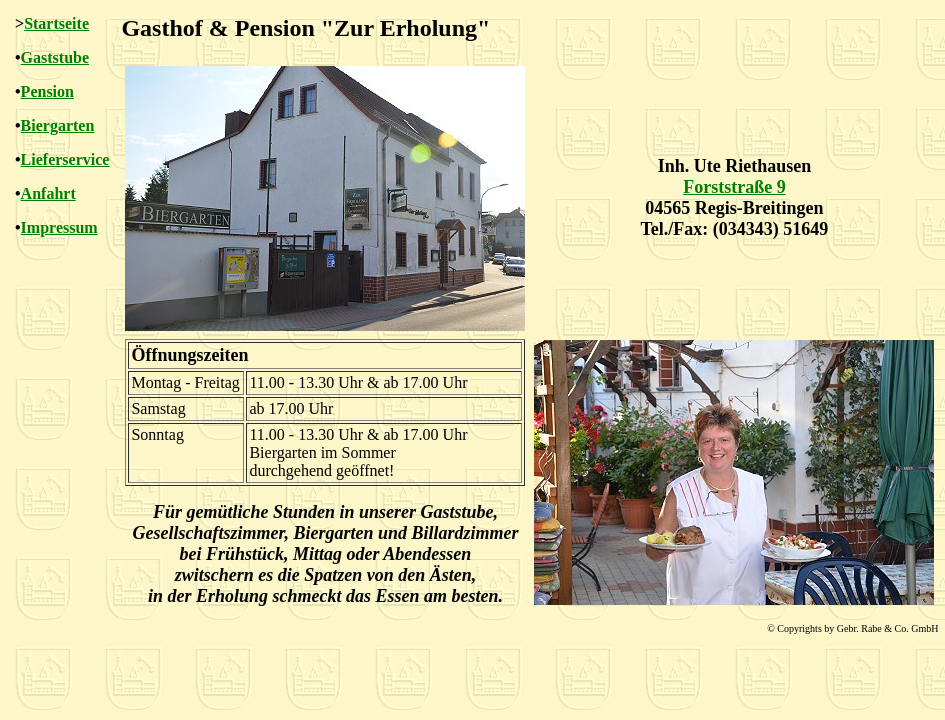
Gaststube (55, 57)
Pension (47, 91)
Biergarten (58, 125)
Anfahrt (48, 193)
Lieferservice (65, 159)
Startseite (56, 23)
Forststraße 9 (734, 187)
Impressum (59, 227)
